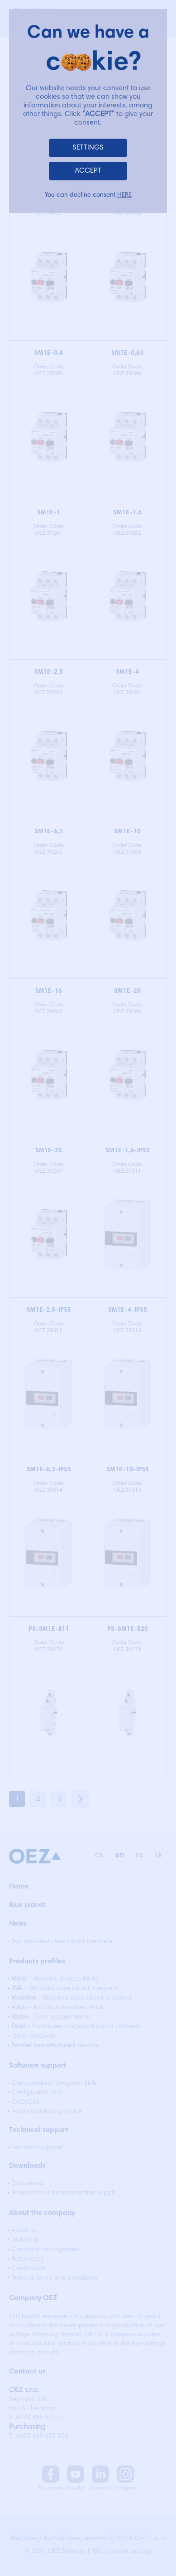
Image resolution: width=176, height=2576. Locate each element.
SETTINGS (88, 147)
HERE (124, 195)
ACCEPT (88, 170)
